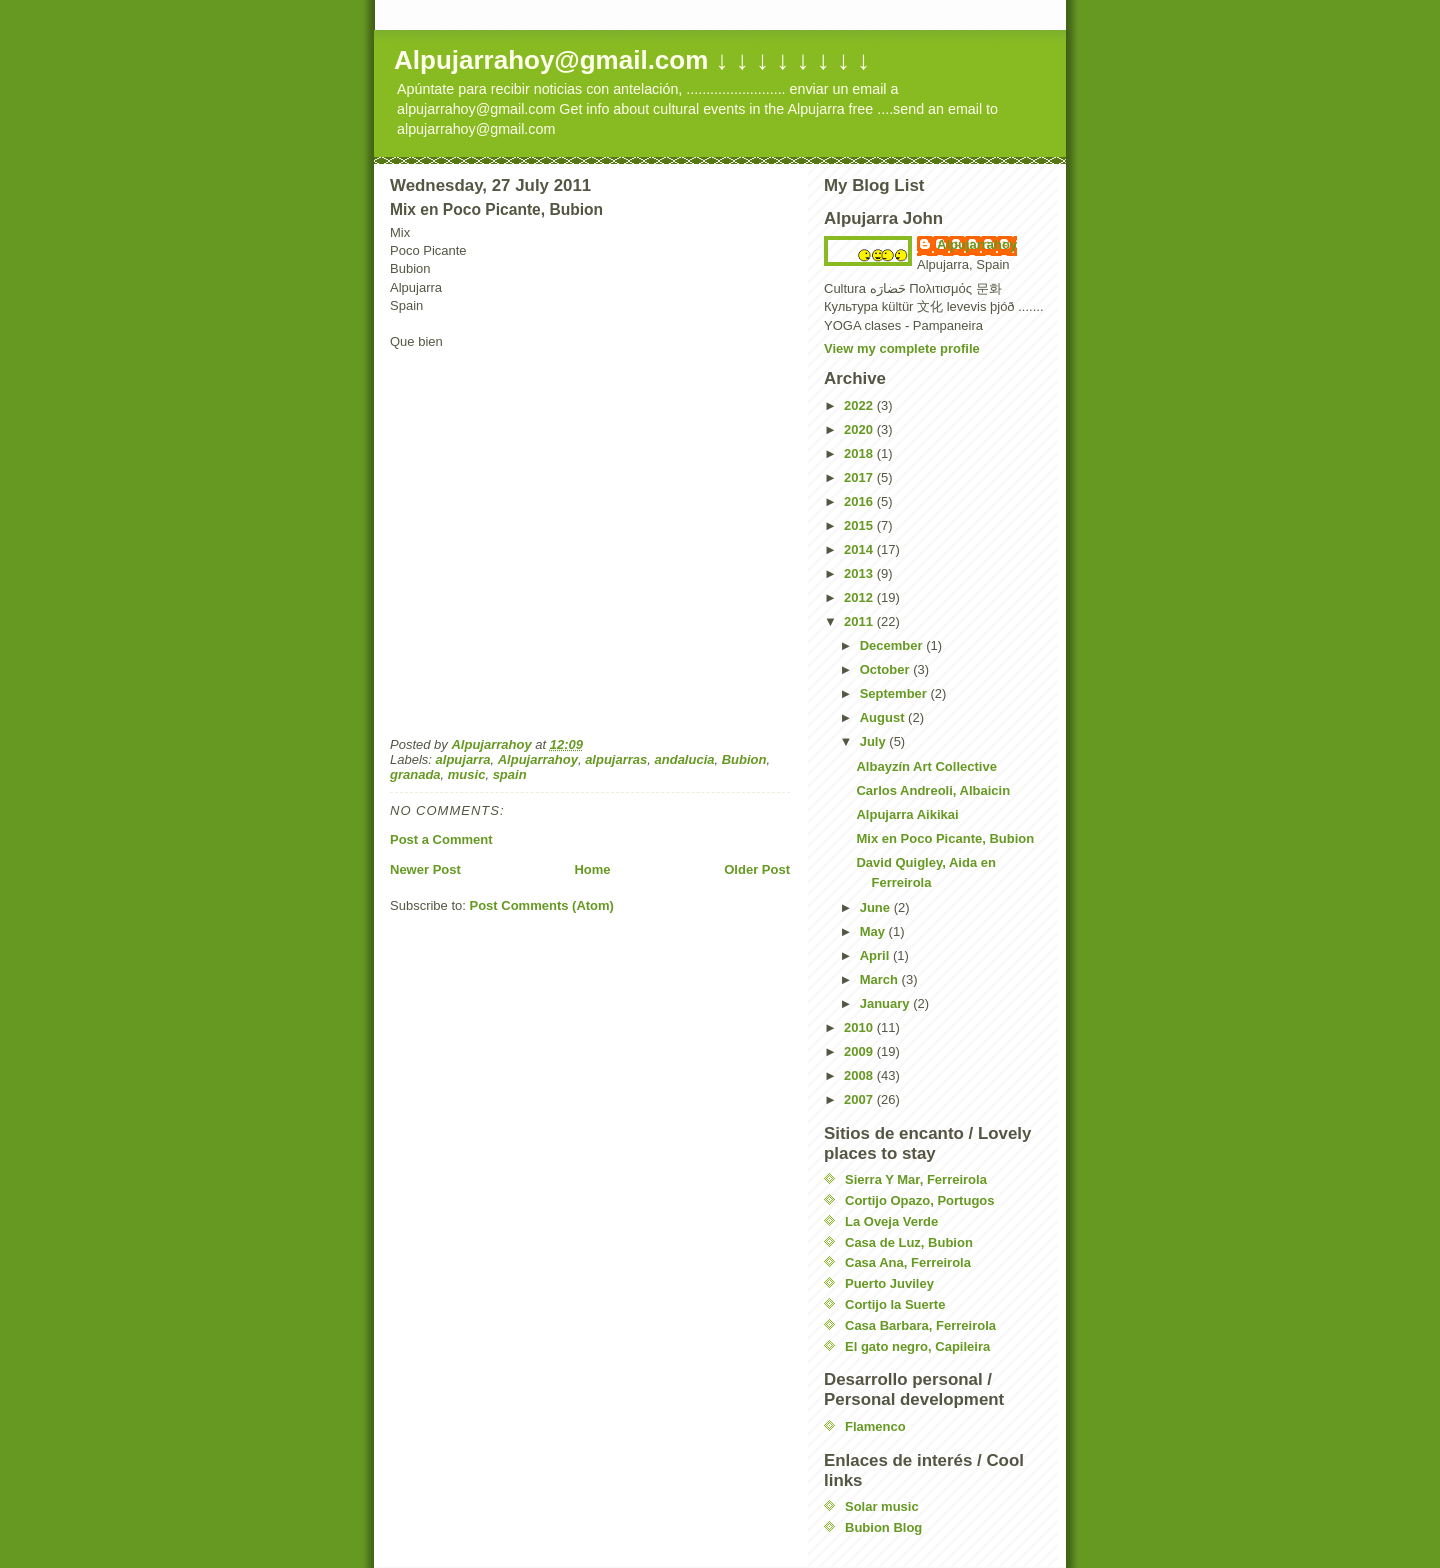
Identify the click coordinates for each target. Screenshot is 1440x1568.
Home (592, 869)
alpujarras (616, 759)
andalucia (685, 759)
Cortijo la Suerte (895, 1304)
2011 (860, 621)
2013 (860, 573)
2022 (860, 405)
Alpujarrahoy (538, 759)
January (886, 1003)
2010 (860, 1027)
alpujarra (463, 759)
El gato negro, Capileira (917, 1346)
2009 (860, 1051)
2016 (860, 501)
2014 (860, 549)
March (881, 979)
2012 (860, 597)
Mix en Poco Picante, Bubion (945, 838)
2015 (860, 525)
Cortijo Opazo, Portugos (920, 1200)
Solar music (882, 1506)
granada (415, 774)
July (875, 741)
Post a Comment (441, 839)
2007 (860, 1099)
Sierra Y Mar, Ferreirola (916, 1179)
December (893, 645)
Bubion (744, 759)
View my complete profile (902, 348)
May (874, 931)
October (886, 669)
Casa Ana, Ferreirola (908, 1262)
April (876, 955)
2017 (860, 477)
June (877, 907)
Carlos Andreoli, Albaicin (933, 790)
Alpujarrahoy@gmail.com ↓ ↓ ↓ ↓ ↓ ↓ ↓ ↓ (632, 60)
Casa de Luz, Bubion (909, 1242)
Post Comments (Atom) (542, 905)
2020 (860, 429)
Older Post (757, 869)
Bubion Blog (883, 1527)
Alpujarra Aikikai (907, 814)
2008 (860, 1075)
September (895, 693)
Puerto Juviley (889, 1283)
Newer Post (425, 869)
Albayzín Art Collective (926, 766)
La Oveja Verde (891, 1221)
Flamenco (875, 1426)
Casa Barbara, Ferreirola (920, 1325)
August (884, 717)
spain (510, 774)
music (467, 774)
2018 (860, 453)
